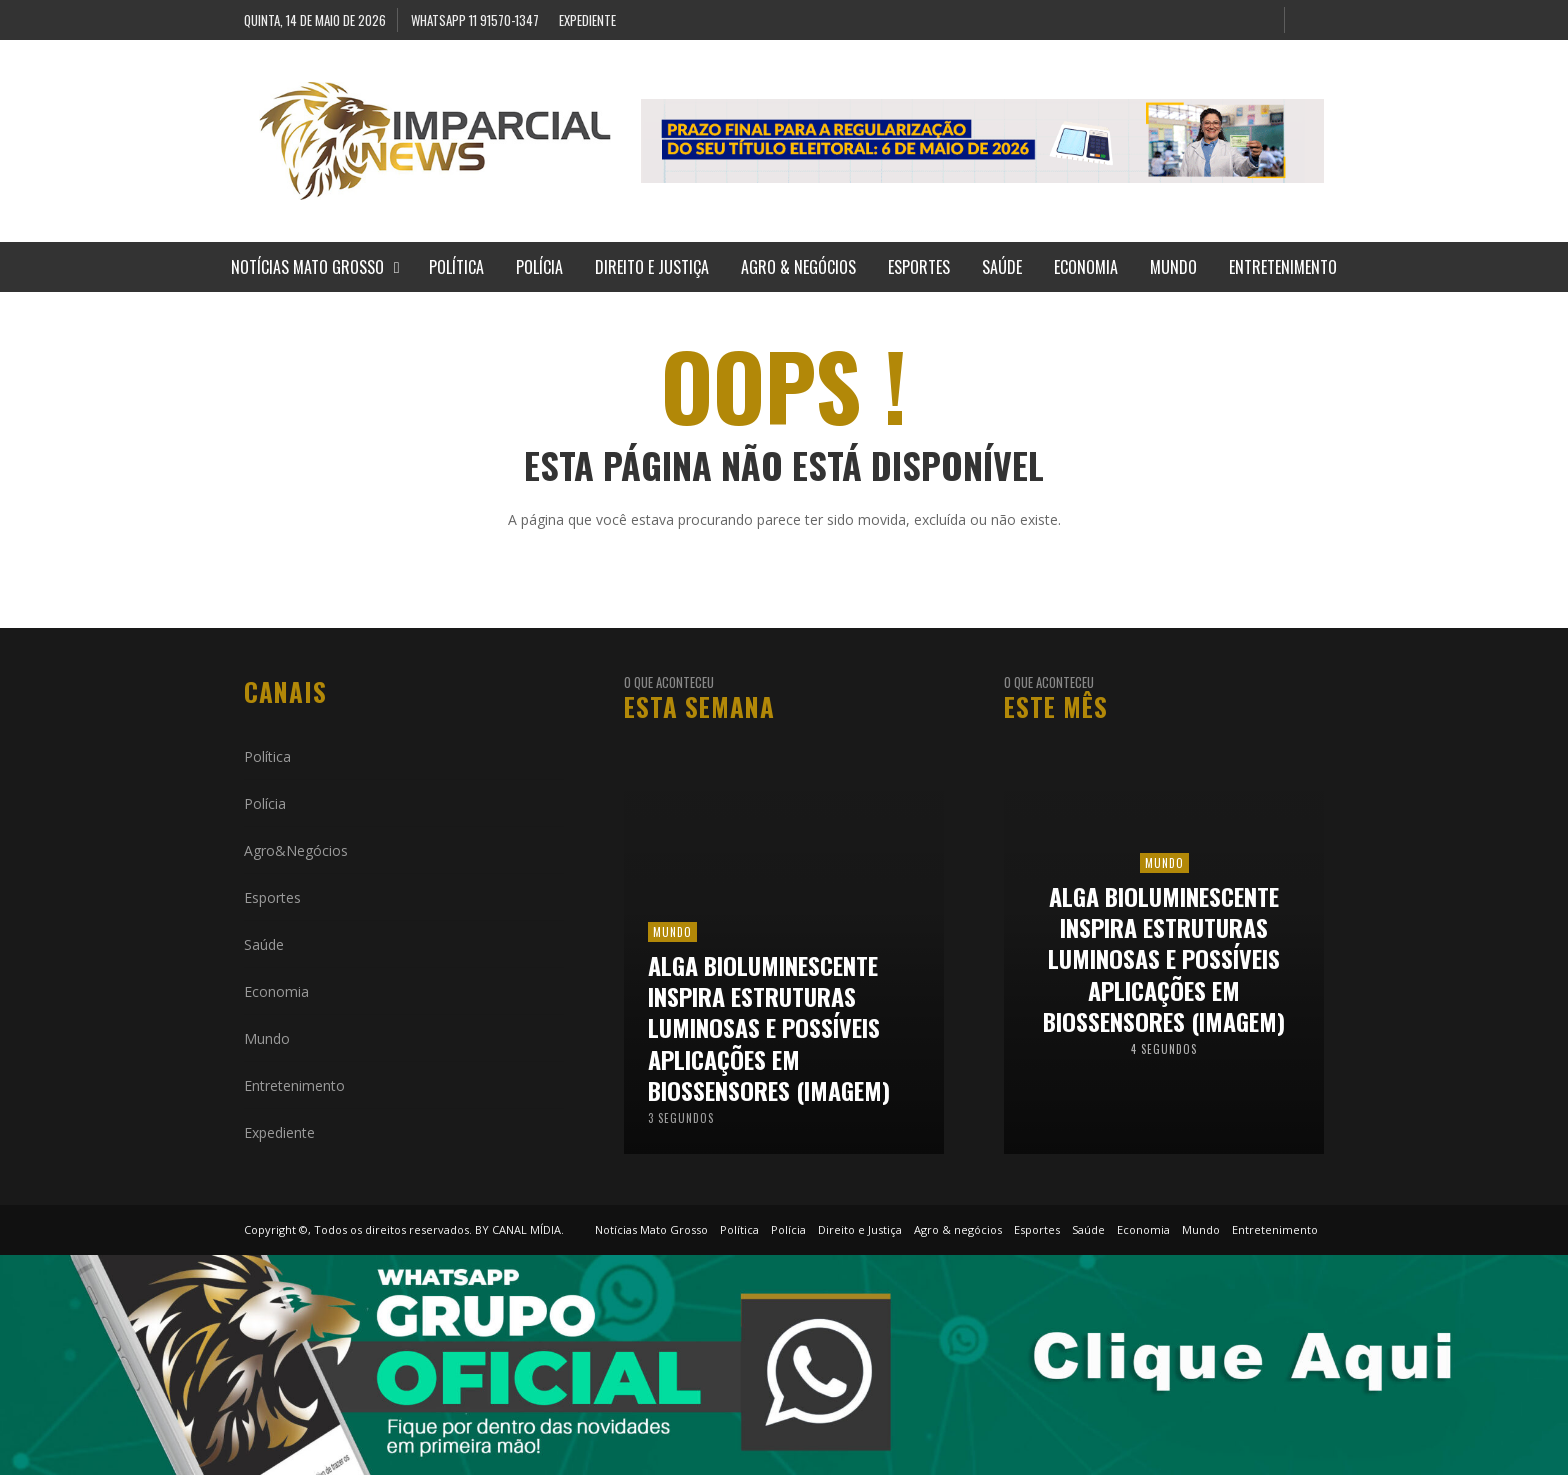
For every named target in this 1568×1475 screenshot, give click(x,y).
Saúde (264, 944)
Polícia (265, 803)
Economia (276, 991)
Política (267, 756)
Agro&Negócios (296, 850)
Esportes (272, 897)
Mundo (267, 1038)
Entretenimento (294, 1085)
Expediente (279, 1132)
